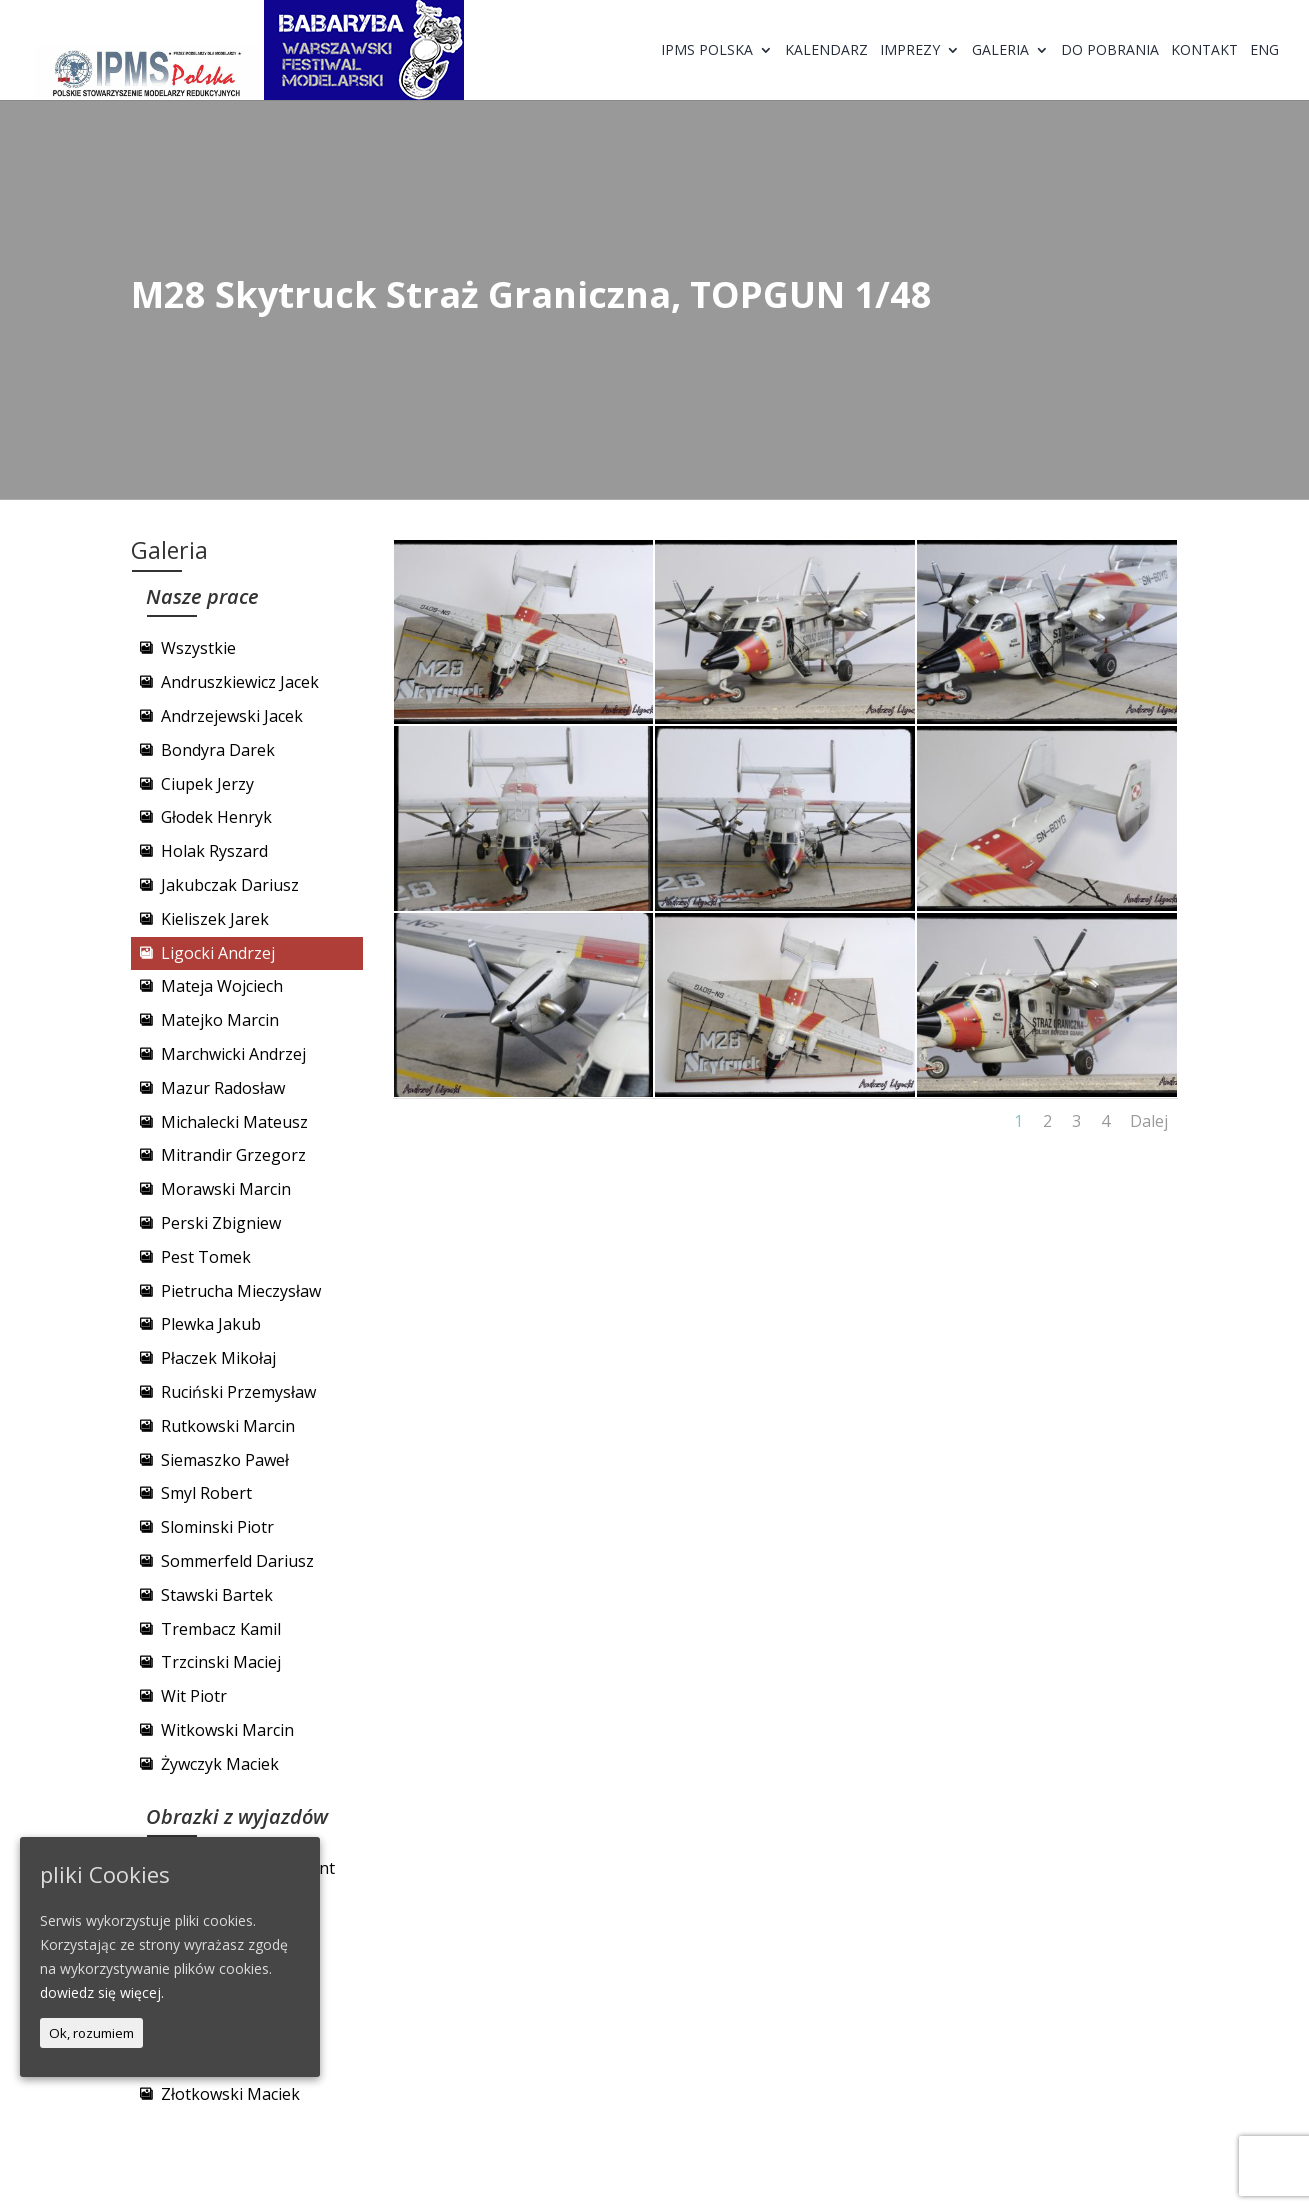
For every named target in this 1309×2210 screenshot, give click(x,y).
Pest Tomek (206, 1257)
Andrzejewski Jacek (232, 716)
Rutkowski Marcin (228, 1426)
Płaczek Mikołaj (218, 1358)
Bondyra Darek (218, 750)
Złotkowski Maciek (230, 2094)
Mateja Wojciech (222, 986)
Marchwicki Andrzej (233, 1054)
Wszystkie (198, 648)
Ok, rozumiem (91, 2033)
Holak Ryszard (214, 851)
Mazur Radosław (223, 1088)
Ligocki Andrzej (218, 953)
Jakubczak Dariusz (230, 885)
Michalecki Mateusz (234, 1122)
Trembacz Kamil (221, 1629)
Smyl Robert (206, 1493)
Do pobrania (1110, 51)
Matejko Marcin (220, 1020)
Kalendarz (826, 51)
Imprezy (910, 51)
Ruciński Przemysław (238, 1392)
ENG (1264, 51)
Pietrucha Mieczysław (241, 1291)
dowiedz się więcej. (102, 1992)
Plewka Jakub (211, 1324)
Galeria (1000, 51)
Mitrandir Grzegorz (233, 1155)
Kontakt (1204, 51)
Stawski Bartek (217, 1595)
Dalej (1149, 1121)
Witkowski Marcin (227, 1730)
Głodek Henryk (216, 817)
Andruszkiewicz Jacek (240, 682)
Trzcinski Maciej (221, 1662)
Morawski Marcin (226, 1189)
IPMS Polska (707, 51)
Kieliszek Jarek (215, 919)
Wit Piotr (194, 1696)
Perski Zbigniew (221, 1223)
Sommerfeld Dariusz (237, 1561)
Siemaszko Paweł (225, 1460)
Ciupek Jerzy (207, 784)
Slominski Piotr (217, 1527)
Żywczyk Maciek (220, 1764)
